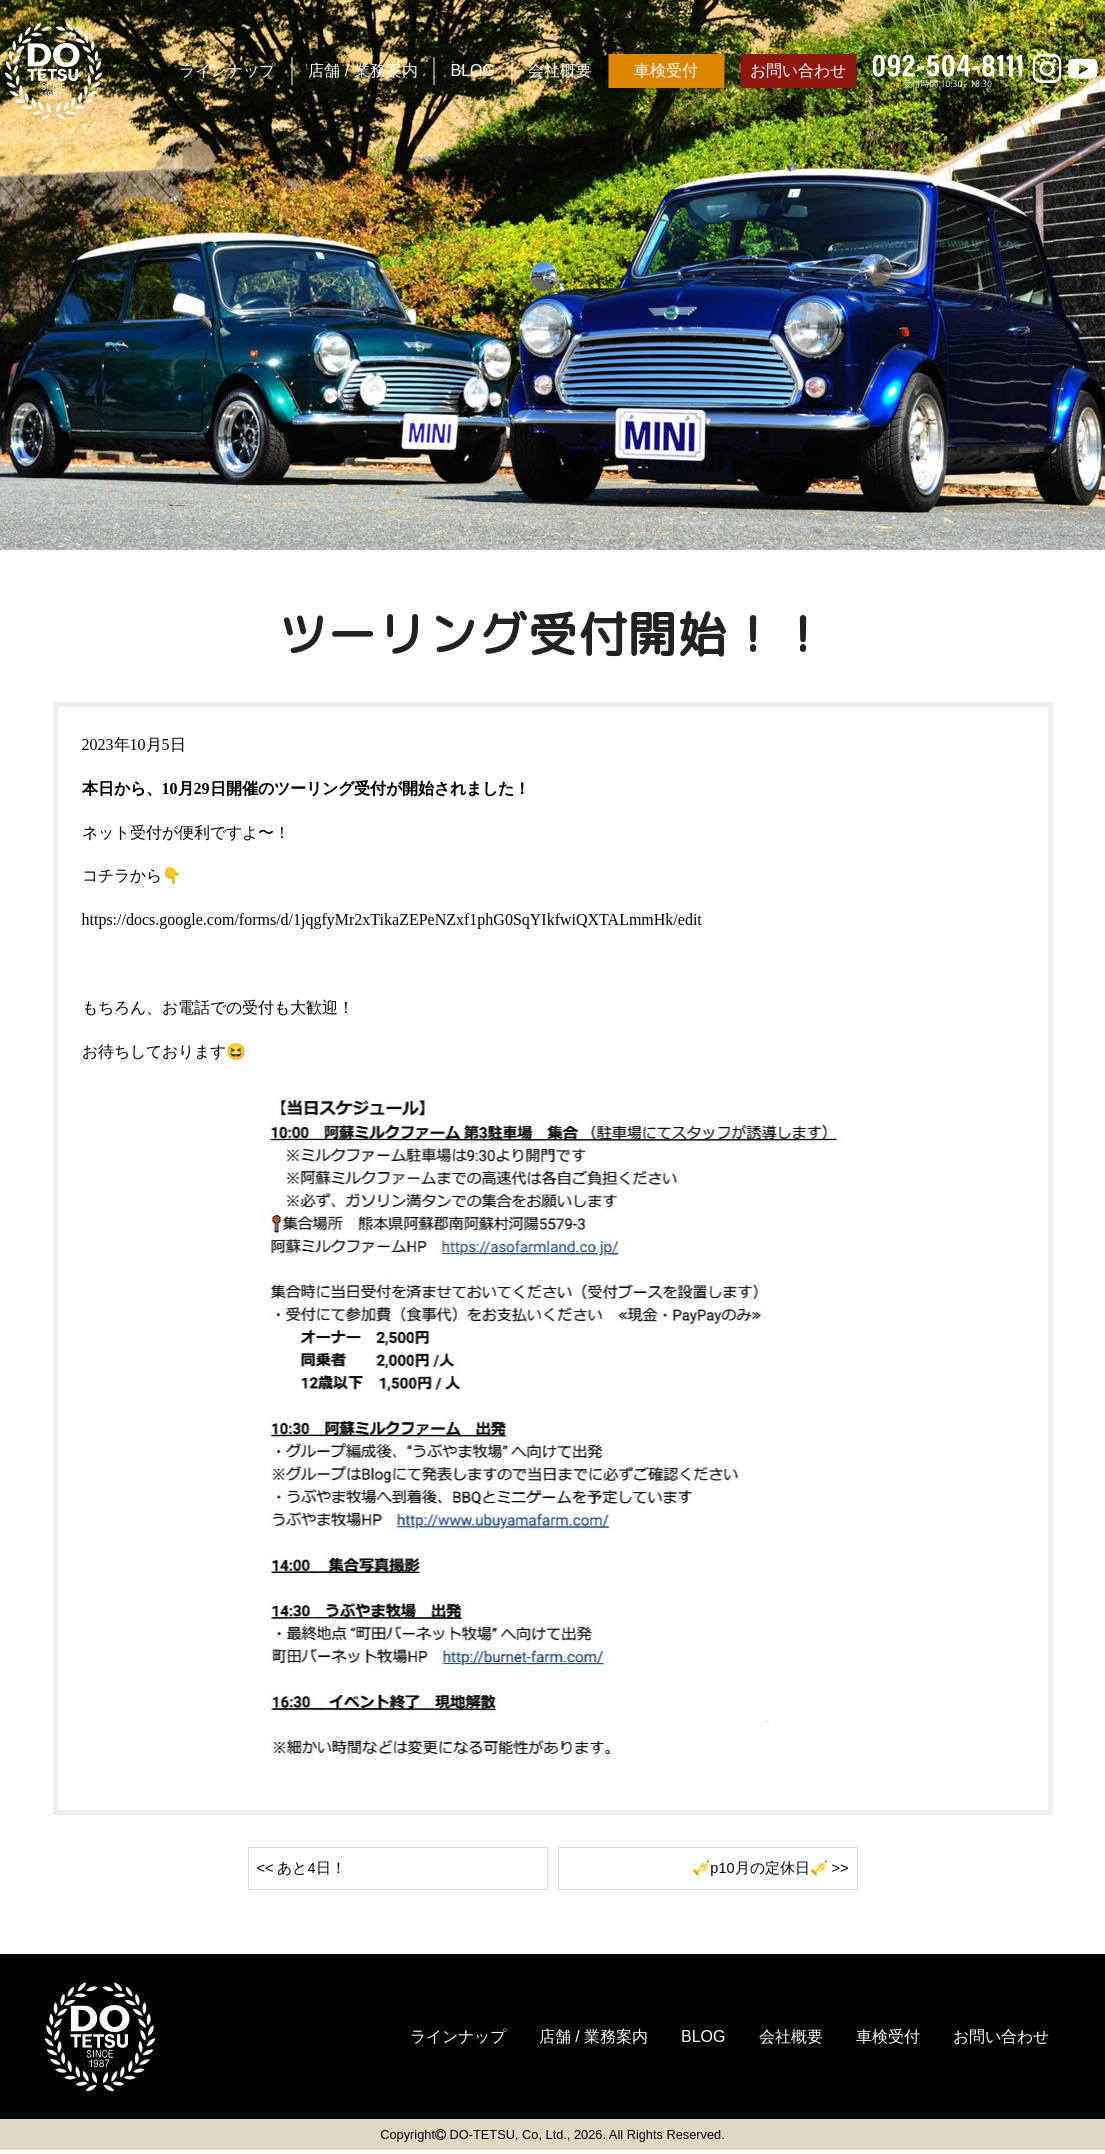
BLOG (473, 70)
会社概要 (560, 70)
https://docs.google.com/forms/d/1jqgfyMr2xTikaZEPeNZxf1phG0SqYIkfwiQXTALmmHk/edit (392, 919)
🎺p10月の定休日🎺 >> (764, 1869)
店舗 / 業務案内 (362, 70)
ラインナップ (227, 70)
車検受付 (666, 70)
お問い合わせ (798, 70)
